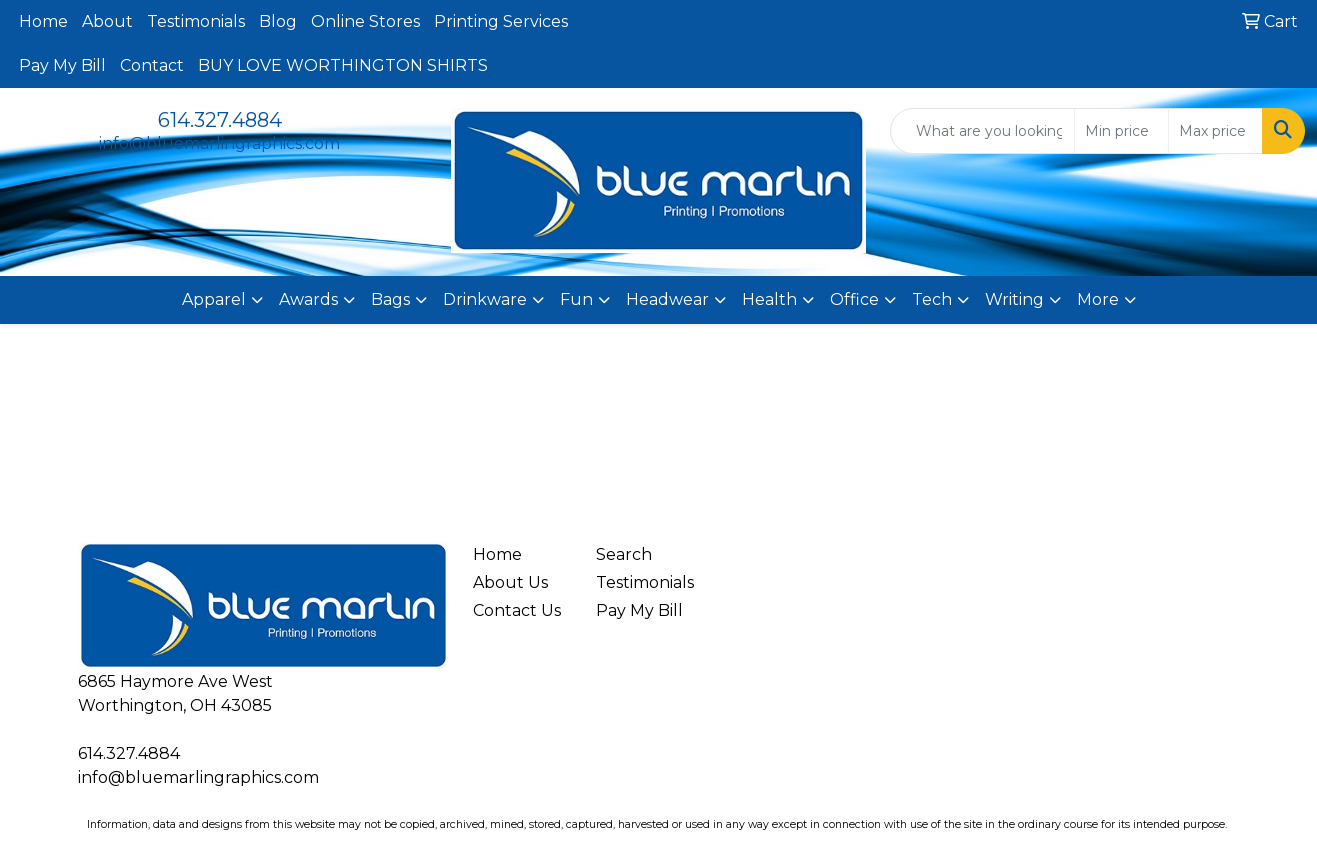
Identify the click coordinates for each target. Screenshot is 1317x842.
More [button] (1098, 299)
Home (43, 21)
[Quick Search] (982, 131)
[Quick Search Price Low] (1121, 131)
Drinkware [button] (485, 299)
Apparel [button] (214, 299)
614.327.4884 (220, 120)
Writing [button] (1014, 299)
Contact (152, 65)
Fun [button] (576, 299)
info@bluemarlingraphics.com (219, 143)
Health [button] (769, 299)
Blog (278, 21)
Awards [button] (308, 299)
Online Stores (365, 21)
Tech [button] (932, 299)
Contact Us (517, 610)
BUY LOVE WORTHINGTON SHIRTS (343, 65)
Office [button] (854, 299)
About (107, 21)
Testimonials (196, 21)
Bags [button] (390, 299)
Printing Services (501, 21)
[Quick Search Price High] (1215, 131)
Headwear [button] (667, 299)
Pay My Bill (62, 65)
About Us (510, 582)
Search (624, 554)
